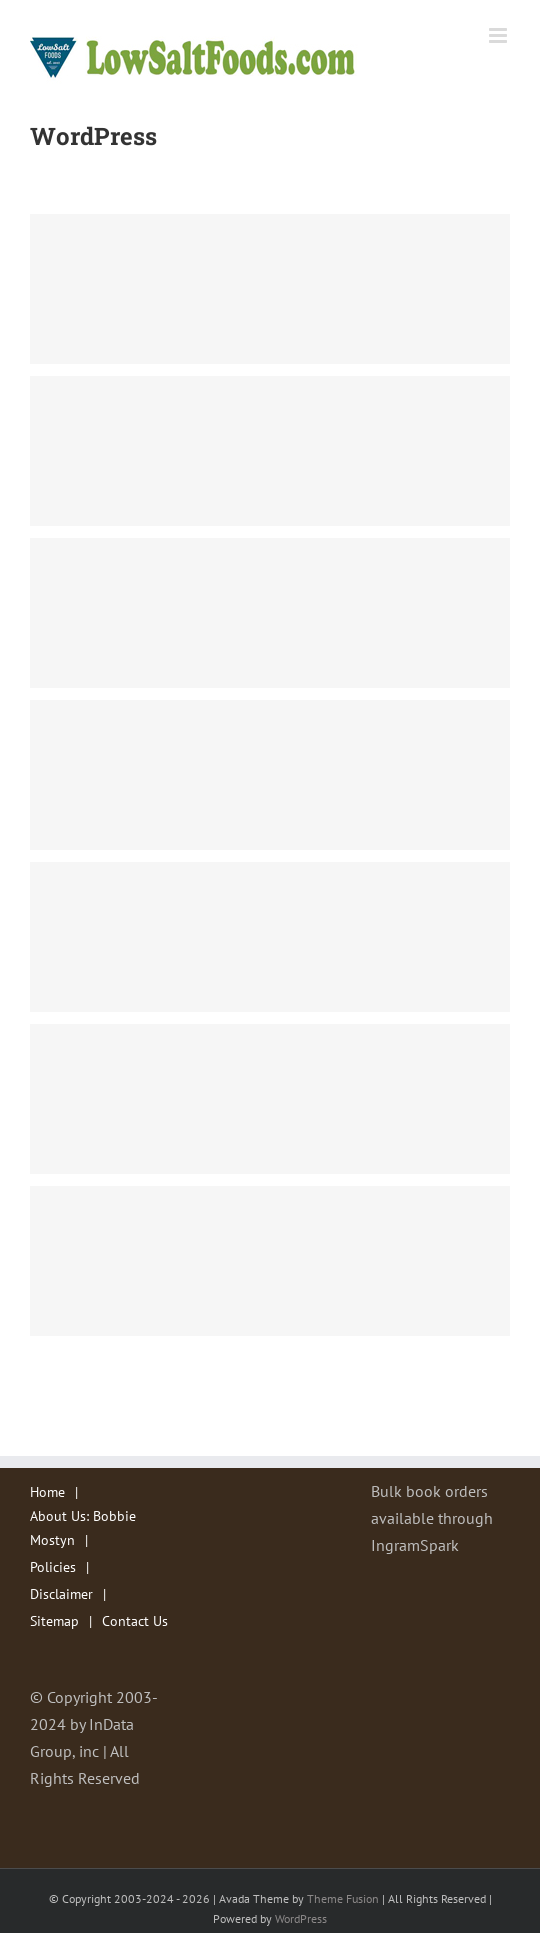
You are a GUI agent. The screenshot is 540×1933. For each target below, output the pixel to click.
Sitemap (54, 1621)
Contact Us (135, 1621)
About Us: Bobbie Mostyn (83, 1528)
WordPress (301, 1918)
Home (47, 1492)
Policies (53, 1567)
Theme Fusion (343, 1898)
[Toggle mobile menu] (499, 35)
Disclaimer (61, 1594)
